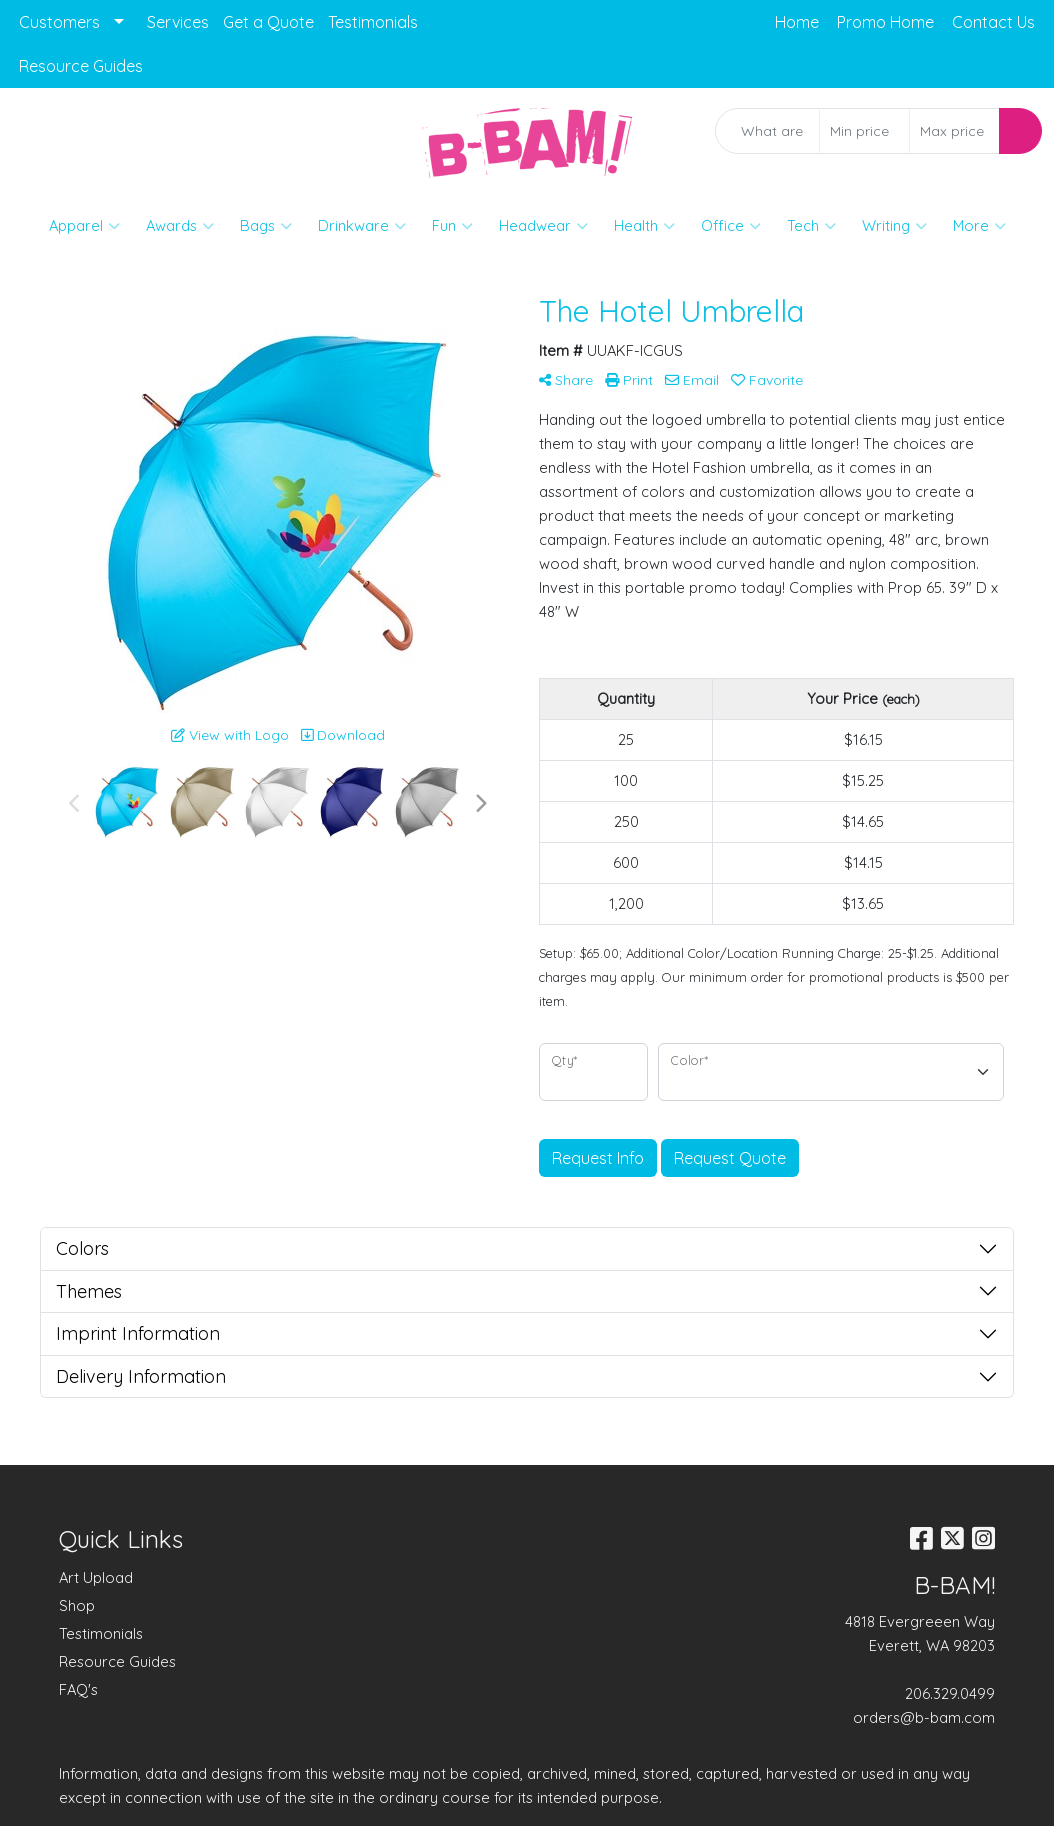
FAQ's (78, 1689)
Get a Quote (268, 22)
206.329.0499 (950, 1693)
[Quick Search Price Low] (864, 131)
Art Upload (96, 1577)
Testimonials (373, 22)
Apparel (84, 226)
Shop (77, 1605)
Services (178, 22)
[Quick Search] (768, 131)
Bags (266, 226)
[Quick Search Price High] (954, 131)
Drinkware (362, 226)
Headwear (543, 226)
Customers (59, 22)
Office (731, 226)
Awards (180, 226)
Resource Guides (81, 66)
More (979, 226)
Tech (811, 226)
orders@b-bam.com (924, 1717)
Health (644, 226)
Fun (452, 226)
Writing (894, 226)
